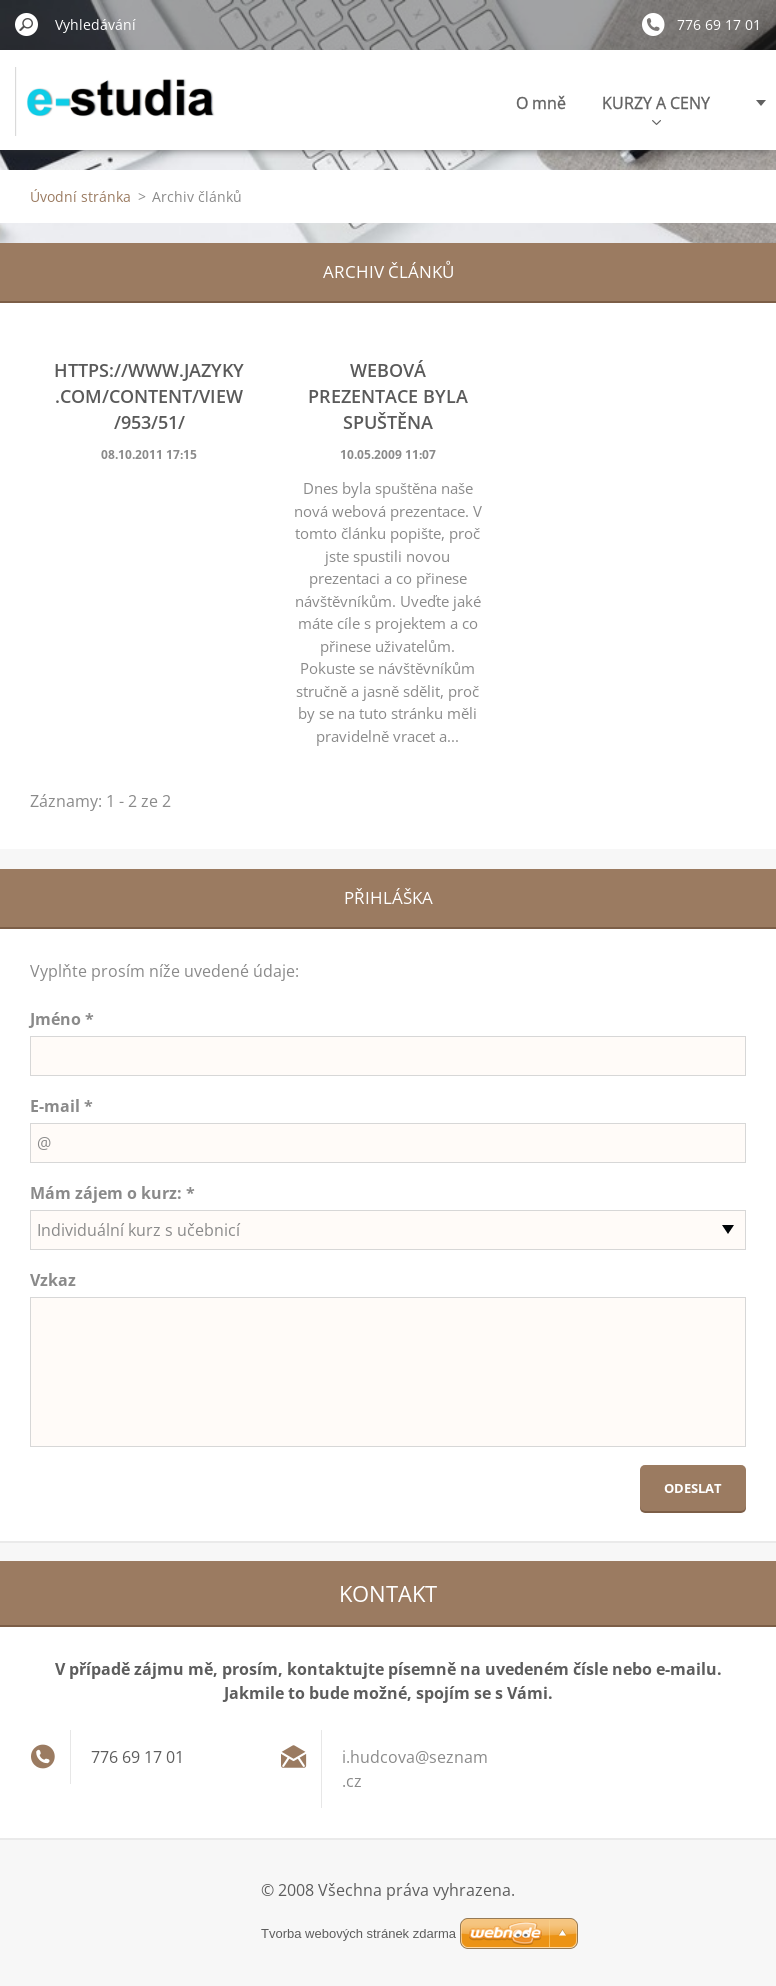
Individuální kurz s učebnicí (138, 1230)
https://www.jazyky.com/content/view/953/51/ (149, 396)
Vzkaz (53, 1280)
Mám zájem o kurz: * (112, 1193)
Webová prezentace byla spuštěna (388, 396)
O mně (541, 103)
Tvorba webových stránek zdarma (358, 1933)
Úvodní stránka (80, 196)
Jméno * (62, 1019)
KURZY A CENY (656, 108)
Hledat (27, 24)
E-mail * (61, 1106)
